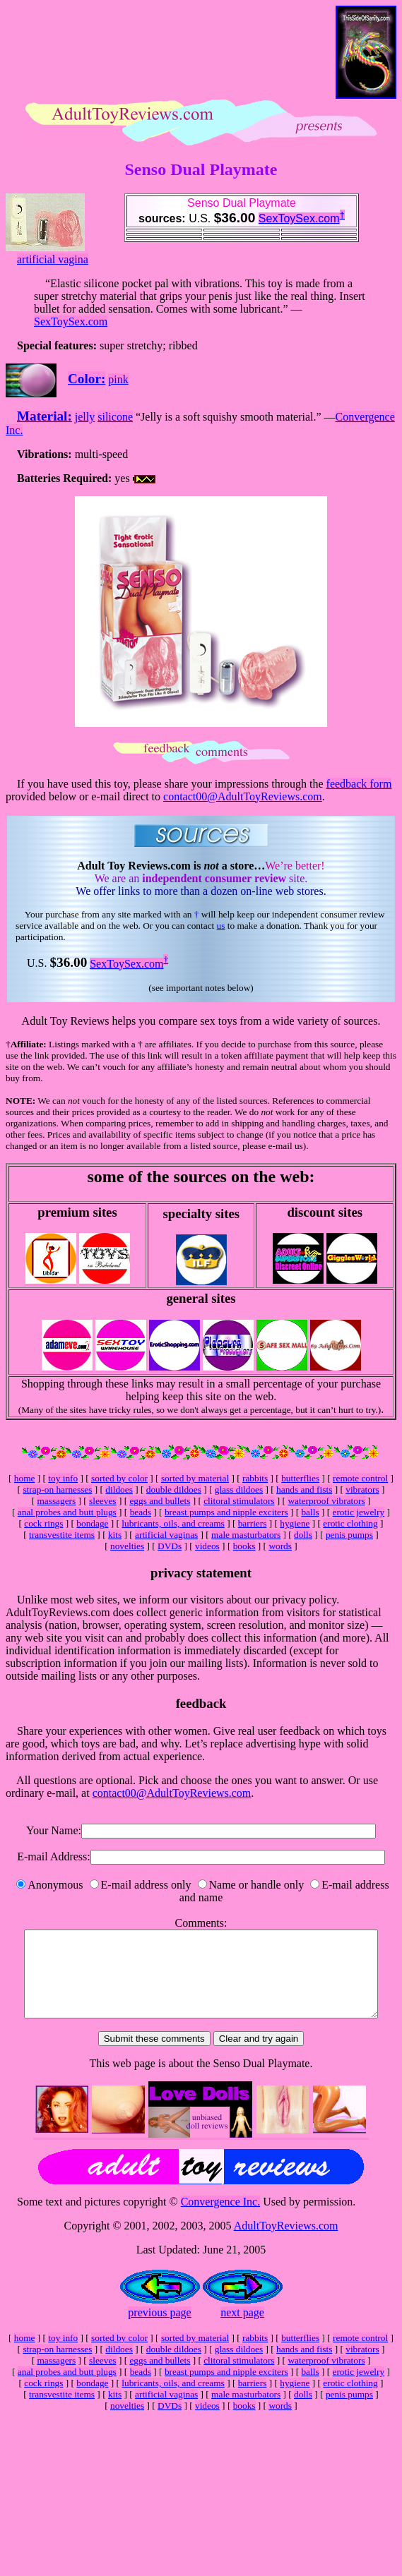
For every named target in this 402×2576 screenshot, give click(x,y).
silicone (115, 417)
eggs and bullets (159, 1500)
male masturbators (245, 1534)
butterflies (300, 1478)
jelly (85, 417)
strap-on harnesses (57, 1489)
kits (115, 1534)
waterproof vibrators (326, 1500)
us (221, 925)
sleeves (103, 1500)
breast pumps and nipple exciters (226, 1512)
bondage (92, 1523)
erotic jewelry (359, 1512)
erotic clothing (350, 1523)
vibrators (362, 1489)
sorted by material (195, 1478)
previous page (159, 2329)
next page (242, 2329)
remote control (360, 1478)
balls (310, 1512)
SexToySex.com (299, 218)
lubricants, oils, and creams (173, 1523)
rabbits (255, 1478)
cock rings (43, 1523)
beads (140, 1512)
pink (118, 379)
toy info (63, 1478)
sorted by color (119, 1478)
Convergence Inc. (221, 2219)
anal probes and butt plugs (67, 1512)
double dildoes (173, 1489)
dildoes (119, 1489)
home (24, 1478)
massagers (56, 1500)
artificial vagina (52, 259)
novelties (127, 1546)
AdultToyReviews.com (286, 2243)
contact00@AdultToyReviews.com (242, 796)
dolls (303, 1534)
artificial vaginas (166, 1534)
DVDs (170, 1546)
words (280, 1546)
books (244, 1546)
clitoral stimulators (238, 1500)
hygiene (294, 1523)
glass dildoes (239, 1489)
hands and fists (304, 1489)
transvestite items (62, 1534)
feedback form (359, 784)
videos (207, 1546)
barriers (252, 1523)
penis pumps (349, 1534)
